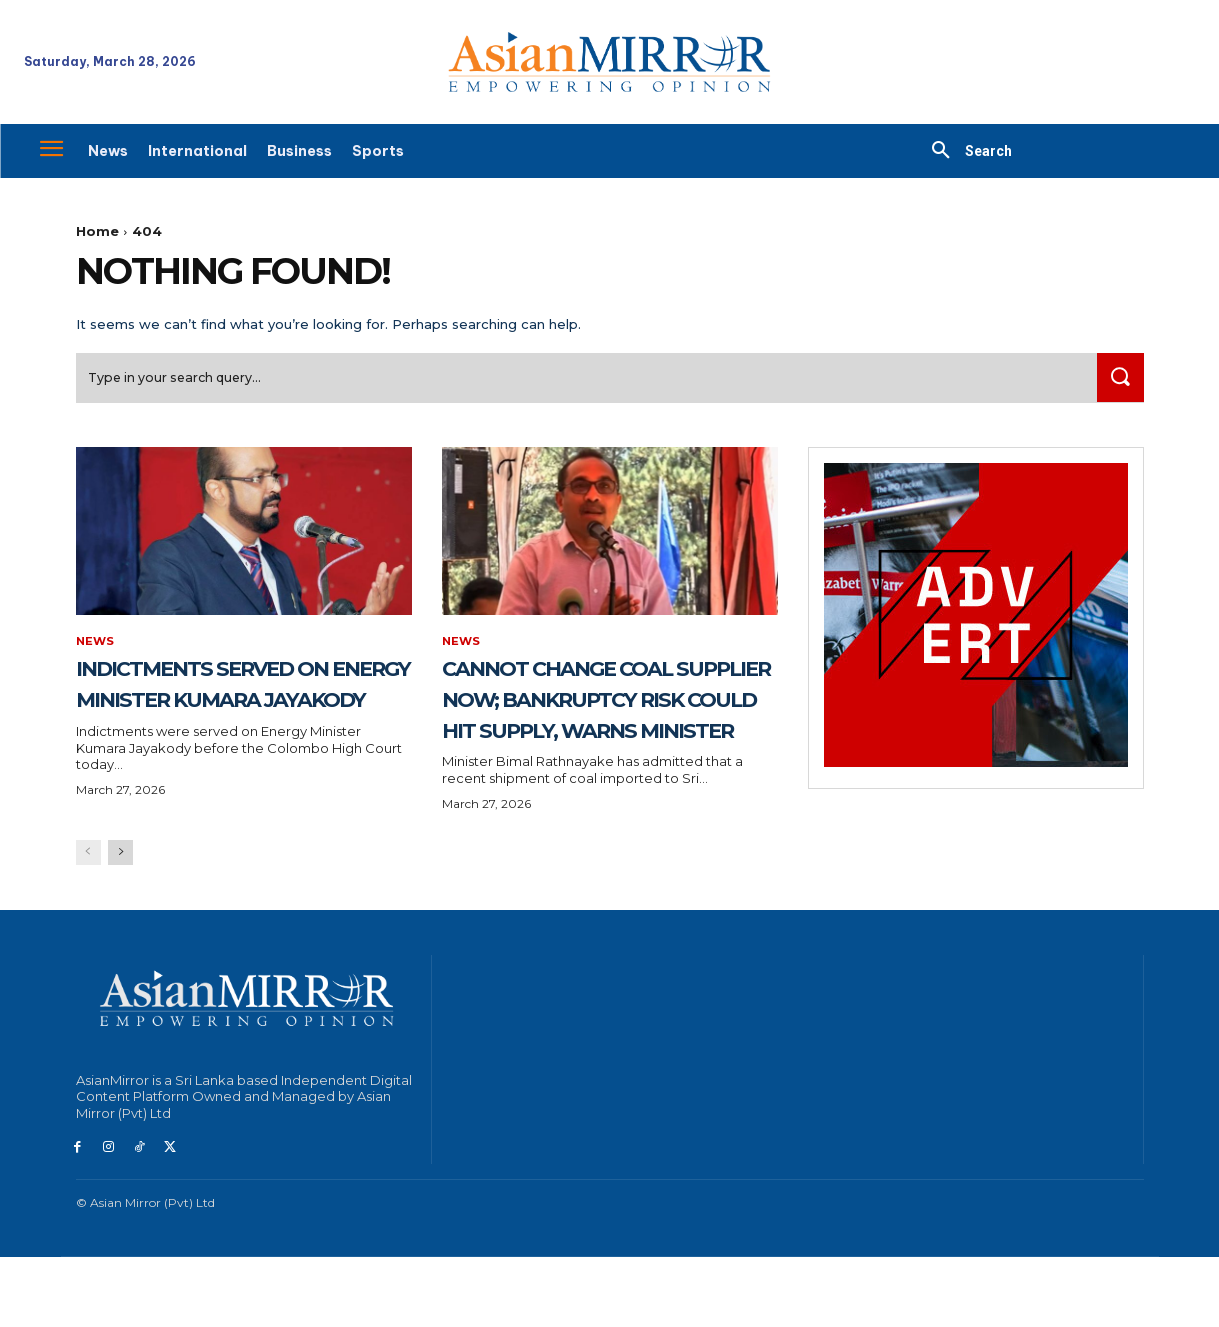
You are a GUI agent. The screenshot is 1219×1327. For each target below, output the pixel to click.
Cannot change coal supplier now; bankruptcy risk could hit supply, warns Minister (599, 736)
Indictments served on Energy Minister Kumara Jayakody (223, 706)
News (96, 649)
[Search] (1117, 384)
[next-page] (120, 922)
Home (97, 231)
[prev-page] (88, 922)
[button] (964, 151)
